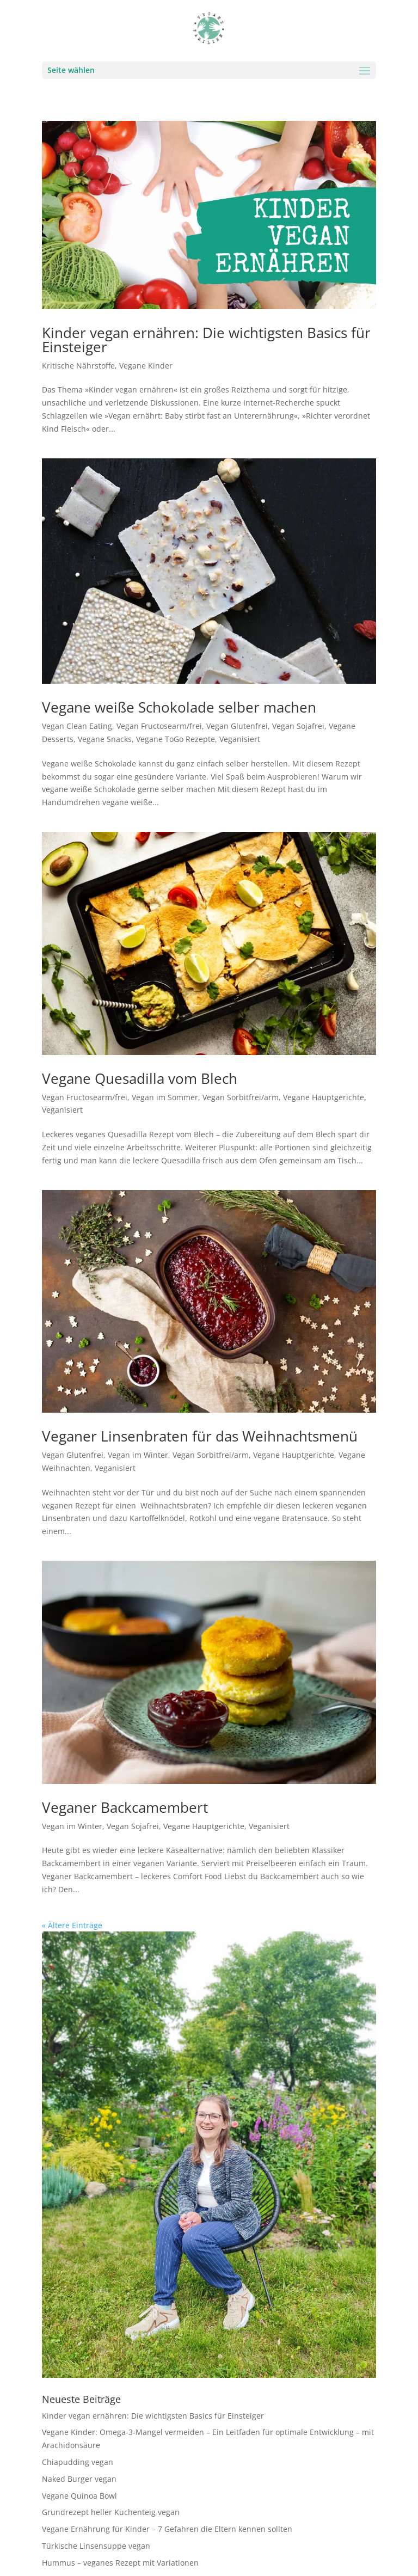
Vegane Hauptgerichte (323, 1097)
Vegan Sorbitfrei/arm (240, 1097)
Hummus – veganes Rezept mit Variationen (120, 2562)
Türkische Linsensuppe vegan (96, 2546)
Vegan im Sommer (165, 1097)
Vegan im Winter (138, 1455)
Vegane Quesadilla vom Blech (139, 1078)
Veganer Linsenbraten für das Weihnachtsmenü (200, 1436)
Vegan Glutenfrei (237, 726)
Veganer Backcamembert (125, 1807)
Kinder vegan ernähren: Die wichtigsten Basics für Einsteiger (206, 340)
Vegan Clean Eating (77, 726)
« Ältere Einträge (72, 1925)
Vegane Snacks (105, 739)
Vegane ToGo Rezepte (175, 739)
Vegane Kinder (146, 365)
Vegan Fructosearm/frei (159, 726)
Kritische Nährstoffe (78, 365)
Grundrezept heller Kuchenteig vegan (111, 2512)
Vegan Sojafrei (298, 726)
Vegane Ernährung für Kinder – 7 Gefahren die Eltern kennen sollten (167, 2529)
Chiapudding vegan (77, 2462)
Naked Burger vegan (79, 2479)
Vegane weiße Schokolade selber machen (179, 707)
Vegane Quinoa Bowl (79, 2496)
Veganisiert (239, 739)
